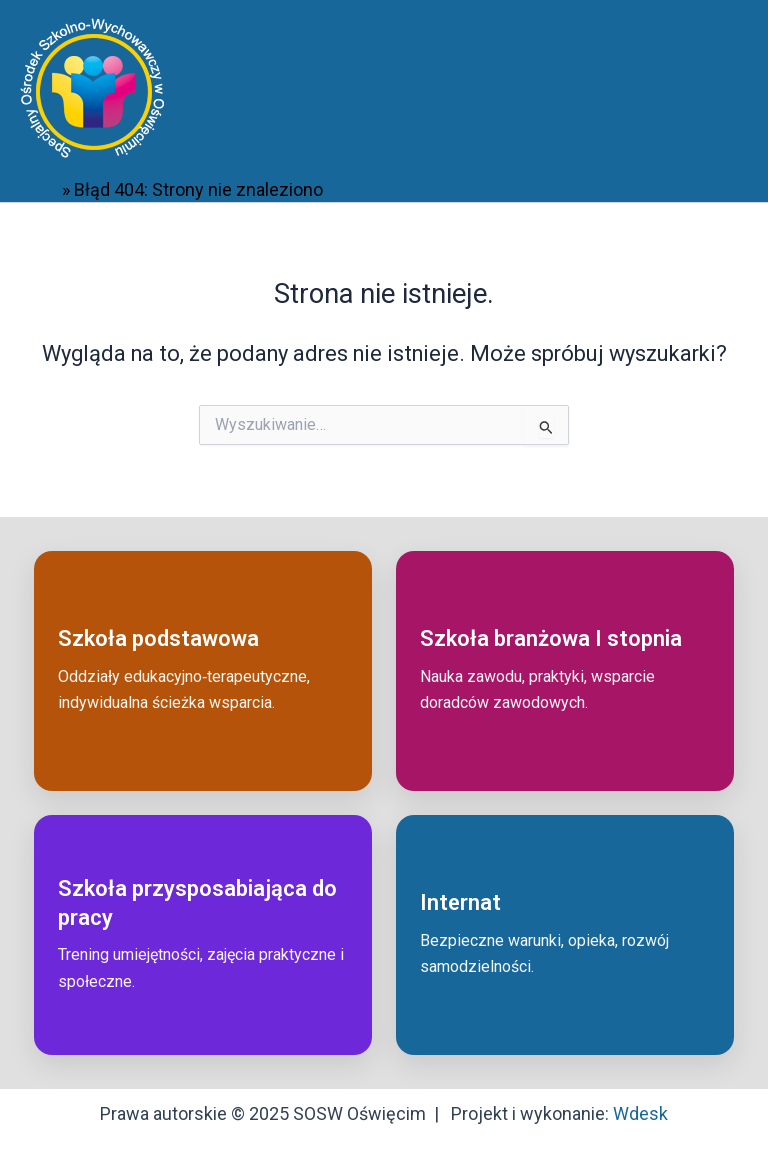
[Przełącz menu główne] (724, 88)
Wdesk (640, 1113)
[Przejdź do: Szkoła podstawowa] (203, 671)
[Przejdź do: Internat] (565, 935)
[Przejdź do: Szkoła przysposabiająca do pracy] (203, 935)
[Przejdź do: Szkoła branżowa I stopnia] (565, 671)
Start (39, 189)
